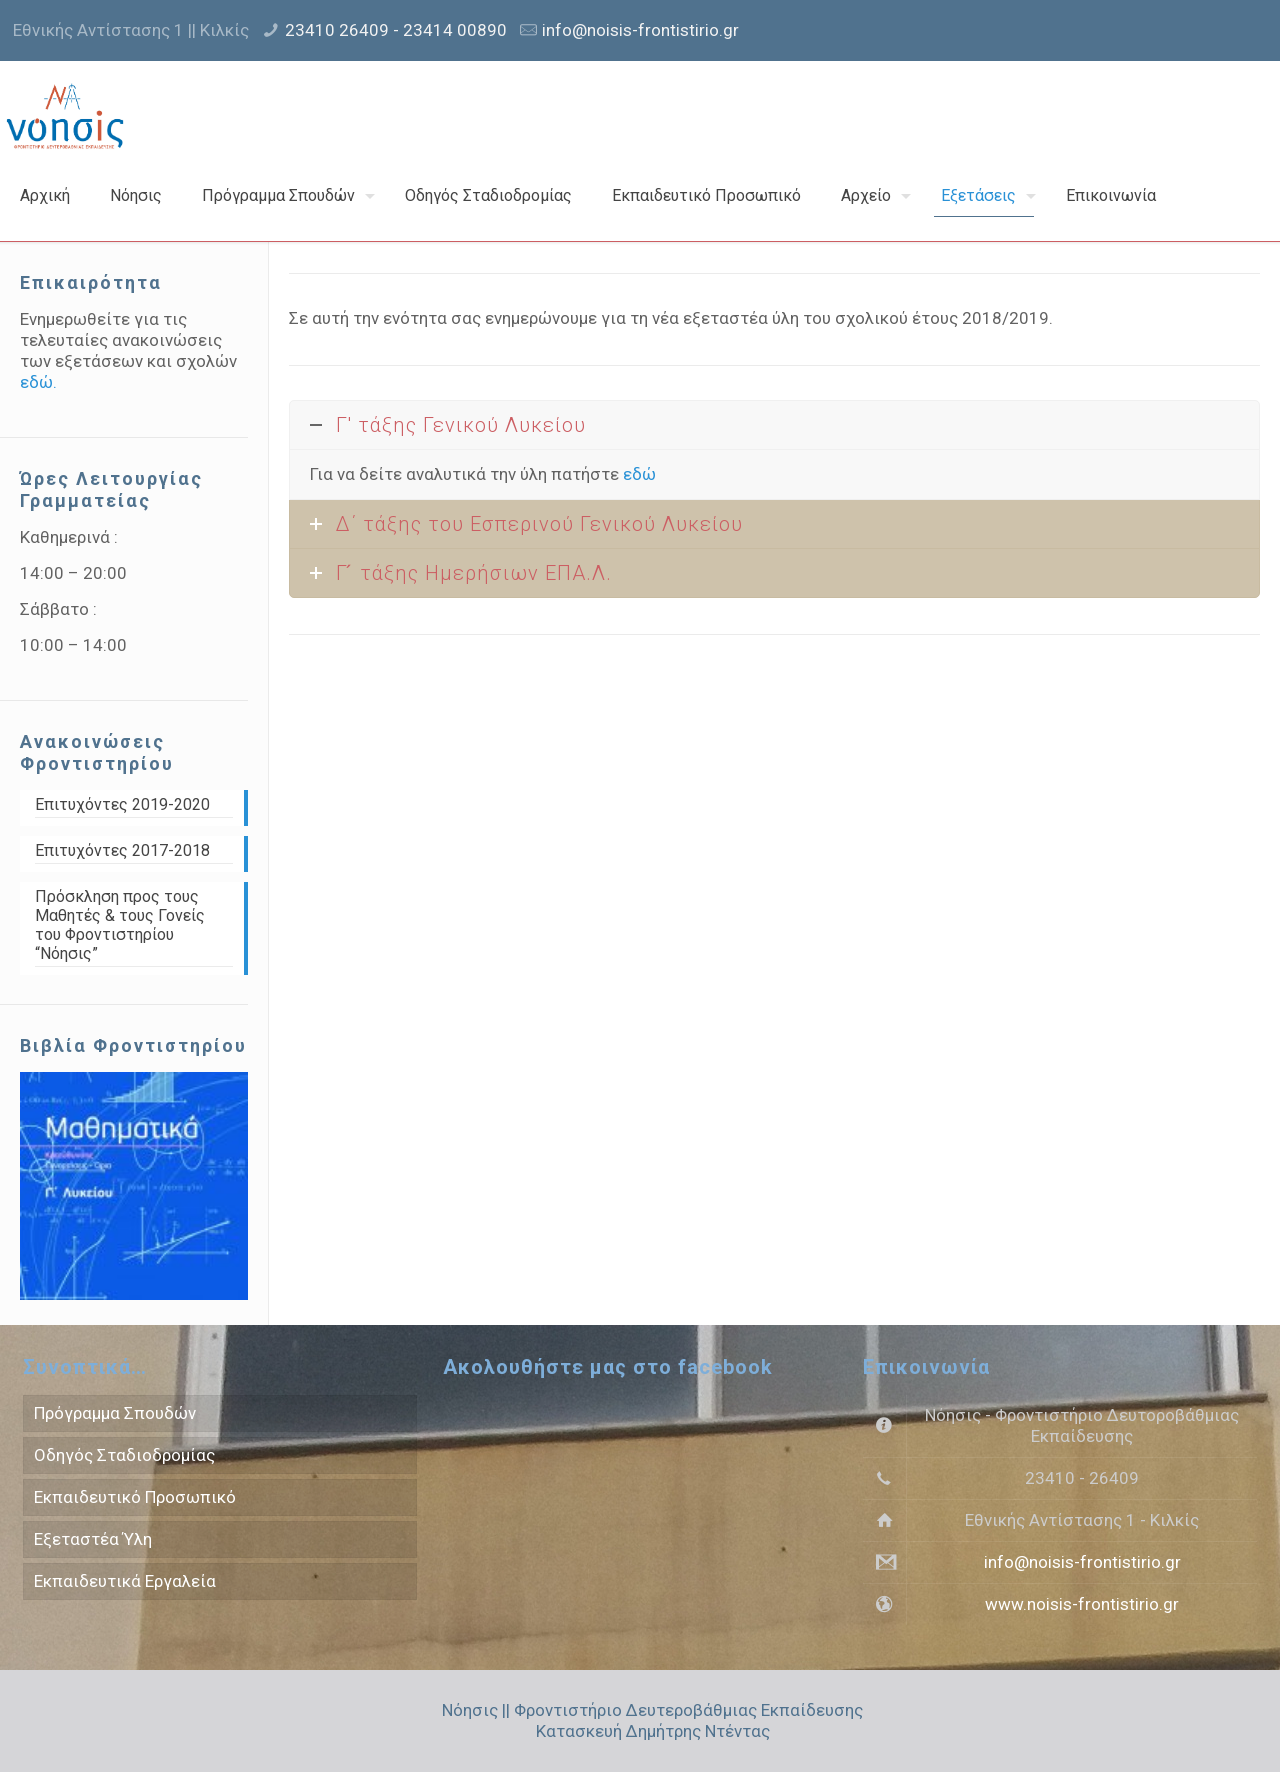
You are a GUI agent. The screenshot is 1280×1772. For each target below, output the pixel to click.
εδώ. (38, 382)
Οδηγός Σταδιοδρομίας (124, 1455)
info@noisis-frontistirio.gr (640, 30)
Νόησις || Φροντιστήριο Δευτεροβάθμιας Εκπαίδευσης (652, 1710)
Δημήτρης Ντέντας (698, 1731)
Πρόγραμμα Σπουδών (115, 1413)
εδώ (639, 474)
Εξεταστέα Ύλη (93, 1539)
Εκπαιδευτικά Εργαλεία (125, 1581)
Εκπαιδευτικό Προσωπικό (135, 1497)
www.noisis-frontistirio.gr (1082, 1604)
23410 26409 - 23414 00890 (396, 30)
